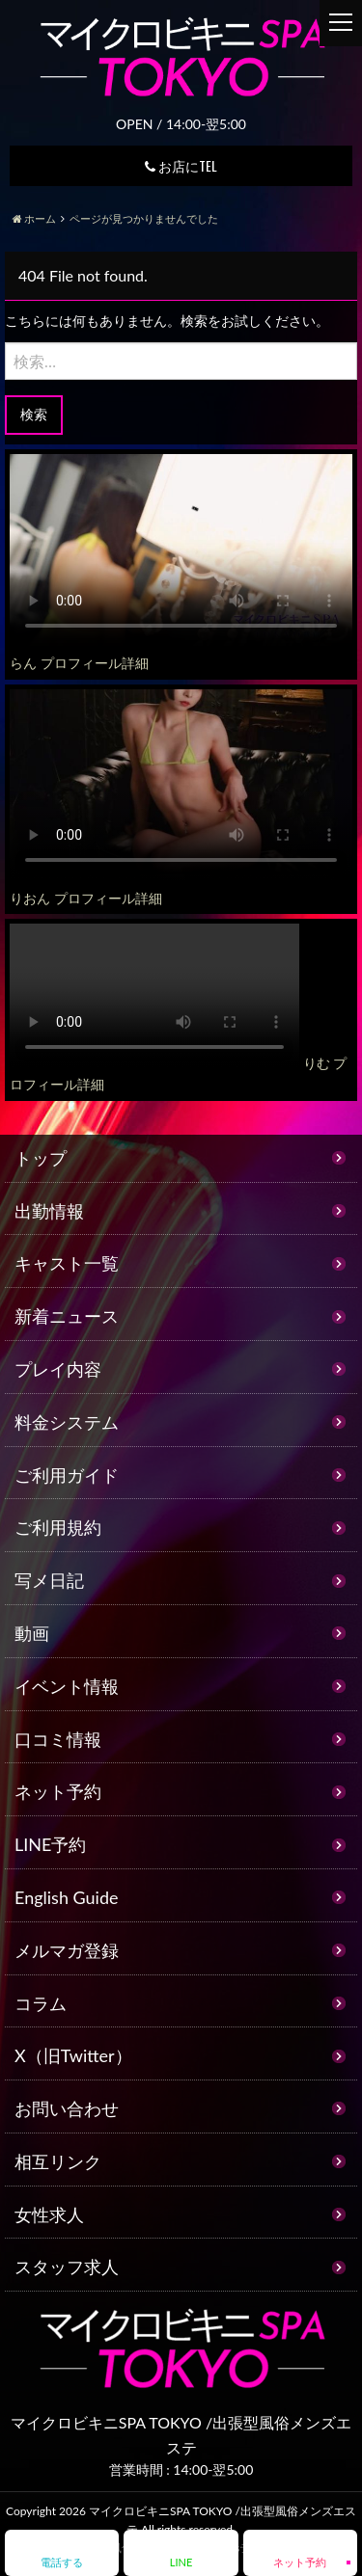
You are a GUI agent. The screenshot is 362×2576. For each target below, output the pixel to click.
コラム (40, 2003)
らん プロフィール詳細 (79, 663)
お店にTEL (181, 165)
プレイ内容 (57, 1369)
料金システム (66, 1422)
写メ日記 (49, 1580)
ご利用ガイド (66, 1475)
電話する (62, 2562)
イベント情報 (66, 1686)
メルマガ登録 (66, 1950)
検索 (33, 414)
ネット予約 (57, 1791)
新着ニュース (66, 1316)
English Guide (66, 1897)
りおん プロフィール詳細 (86, 898)
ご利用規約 (57, 1527)
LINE (181, 2562)
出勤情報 (49, 1210)
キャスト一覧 (66, 1263)
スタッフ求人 (66, 2266)
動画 (31, 1633)
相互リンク (57, 2161)
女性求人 (49, 2214)
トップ (40, 1157)
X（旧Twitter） (73, 2055)
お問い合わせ (66, 2108)
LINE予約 (50, 1844)
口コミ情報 (57, 1739)
